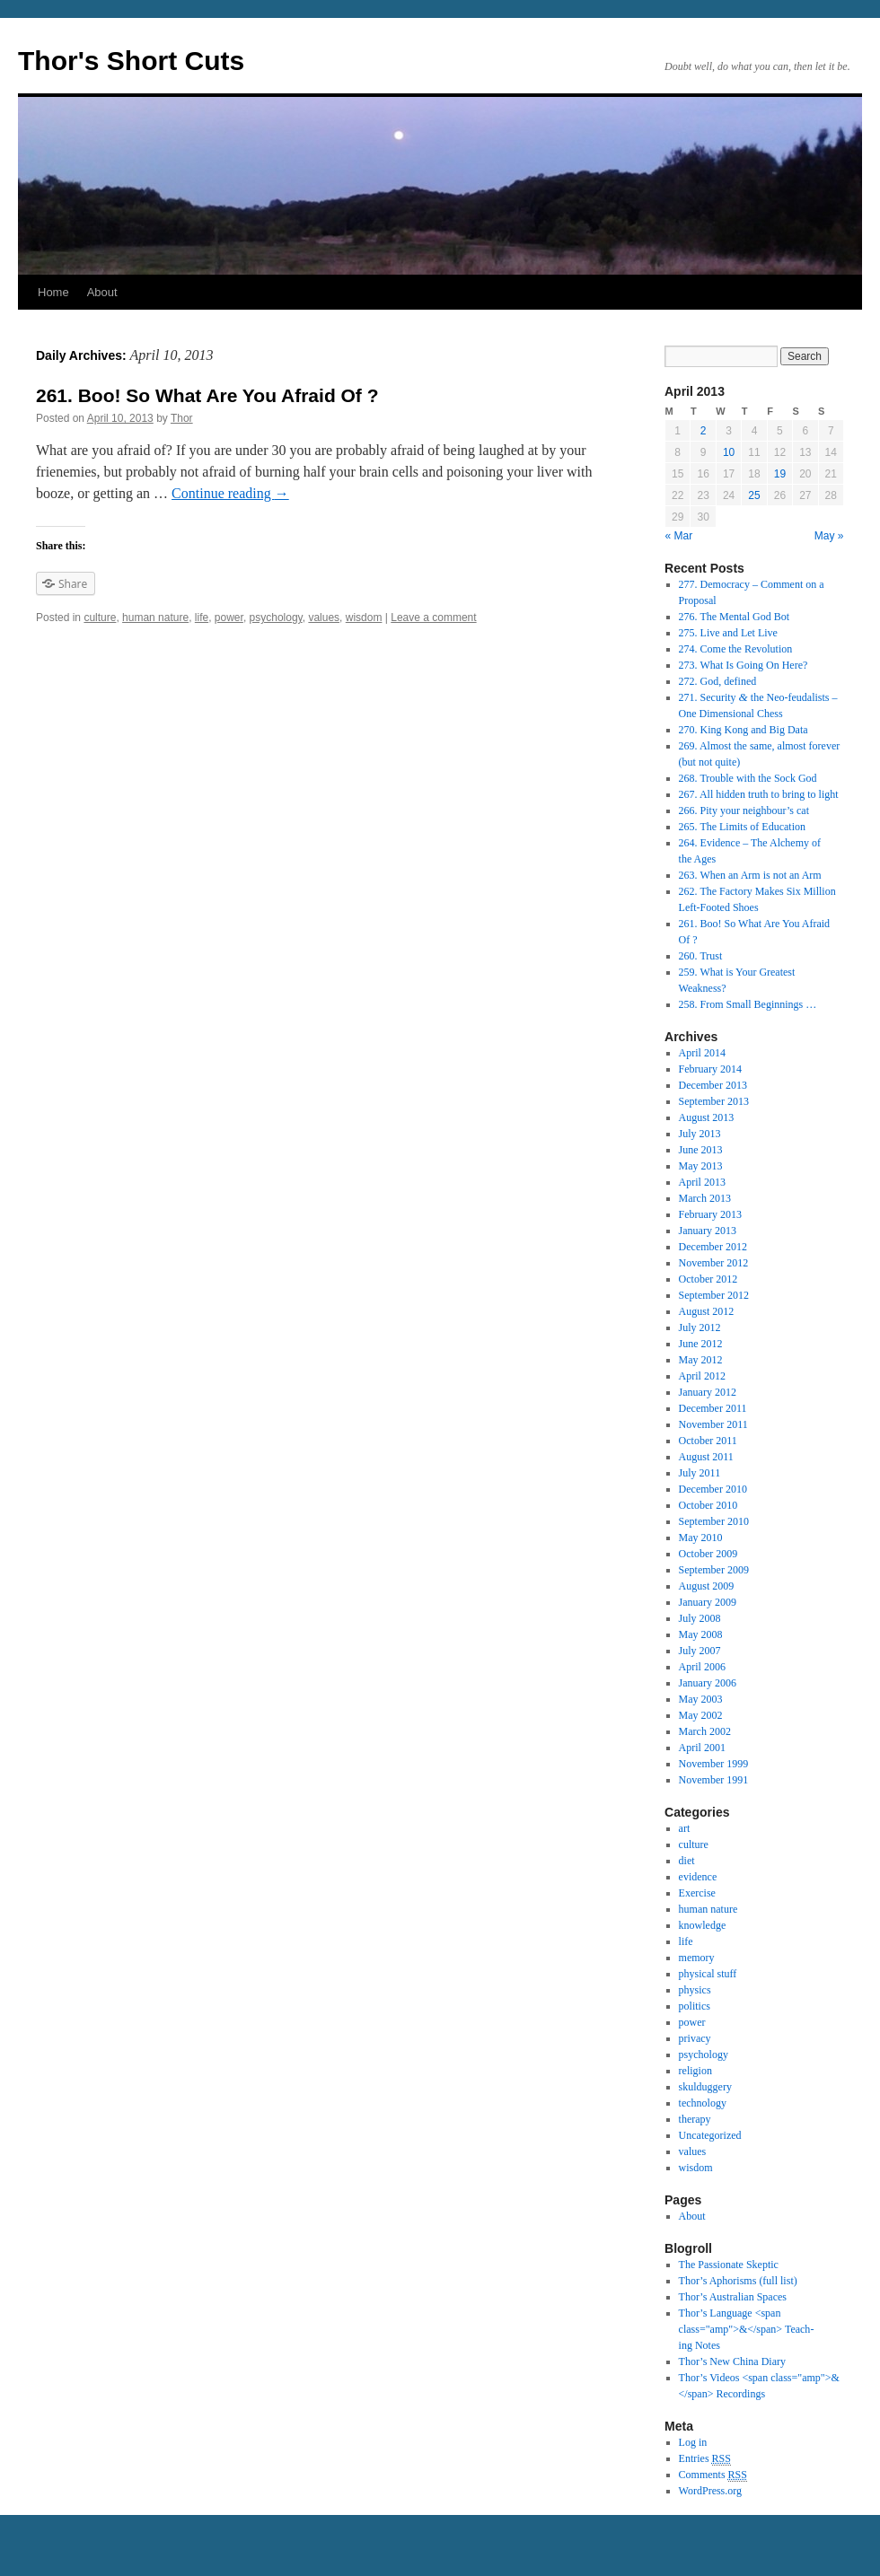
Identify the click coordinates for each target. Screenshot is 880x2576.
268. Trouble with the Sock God (748, 778)
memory (697, 1957)
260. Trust (701, 956)
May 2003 (701, 1699)
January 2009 (707, 1602)
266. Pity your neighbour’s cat (744, 810)
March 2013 (705, 1198)
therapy (695, 2119)
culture (100, 617)
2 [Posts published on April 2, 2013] (703, 431)
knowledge (702, 1925)
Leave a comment (433, 617)
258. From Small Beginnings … (748, 1004)
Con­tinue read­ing (230, 493)
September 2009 (714, 1570)
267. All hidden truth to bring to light (759, 794)
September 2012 (714, 1295)
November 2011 (713, 1424)
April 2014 (702, 1053)
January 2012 (707, 1392)
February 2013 (710, 1214)
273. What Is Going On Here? (743, 665)
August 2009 (707, 1586)
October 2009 (708, 1553)
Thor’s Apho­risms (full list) (738, 2280)
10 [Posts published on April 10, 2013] (729, 452)
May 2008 (701, 1634)
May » (829, 536)
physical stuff (708, 1973)
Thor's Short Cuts (131, 60)
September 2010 (714, 1521)
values (323, 617)
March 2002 (705, 1731)
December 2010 (713, 1489)
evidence (698, 1877)
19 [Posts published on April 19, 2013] (780, 474)
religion (695, 2070)
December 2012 (713, 1246)
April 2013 (702, 1182)
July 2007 (700, 1650)
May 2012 (701, 1360)
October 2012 (708, 1279)
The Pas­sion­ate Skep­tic (729, 2264)
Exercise (697, 1893)
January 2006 (707, 1683)
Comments (713, 2475)
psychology (276, 617)
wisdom (364, 617)
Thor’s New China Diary (732, 2361)
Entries (705, 2459)
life (201, 617)
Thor (182, 418)
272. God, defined (718, 681)
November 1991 (714, 1780)
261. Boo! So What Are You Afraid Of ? (207, 395)
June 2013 (701, 1149)
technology (702, 2103)
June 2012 (701, 1343)
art (685, 1828)
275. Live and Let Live (728, 632)
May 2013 (701, 1166)
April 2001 (702, 1747)
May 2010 (701, 1537)
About (102, 292)
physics (695, 1990)
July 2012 (700, 1327)
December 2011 (713, 1408)
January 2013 (707, 1230)
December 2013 (713, 1085)
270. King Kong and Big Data (743, 729)
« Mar (679, 536)
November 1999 (714, 1763)
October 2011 (708, 1440)
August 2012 (707, 1311)
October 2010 (708, 1505)
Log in (693, 2442)
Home (53, 292)
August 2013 (707, 1117)
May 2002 (701, 1715)
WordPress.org (710, 2490)
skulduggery (705, 2087)
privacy (695, 2038)
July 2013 (700, 1133)
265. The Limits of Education (742, 826)
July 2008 (700, 1618)
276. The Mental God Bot (734, 616)
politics (694, 2006)
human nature (155, 617)
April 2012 (702, 1376)
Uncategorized (710, 2135)
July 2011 (700, 1473)
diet (687, 1860)
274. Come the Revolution (736, 649)
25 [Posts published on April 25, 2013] (754, 495)
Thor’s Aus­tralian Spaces (733, 2297)
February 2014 (710, 1069)
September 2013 (714, 1101)
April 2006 (702, 1666)
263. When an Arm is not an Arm (750, 875)
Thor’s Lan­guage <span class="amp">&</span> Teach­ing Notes (746, 2329)
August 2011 (706, 1456)
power (229, 617)
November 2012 (714, 1263)
